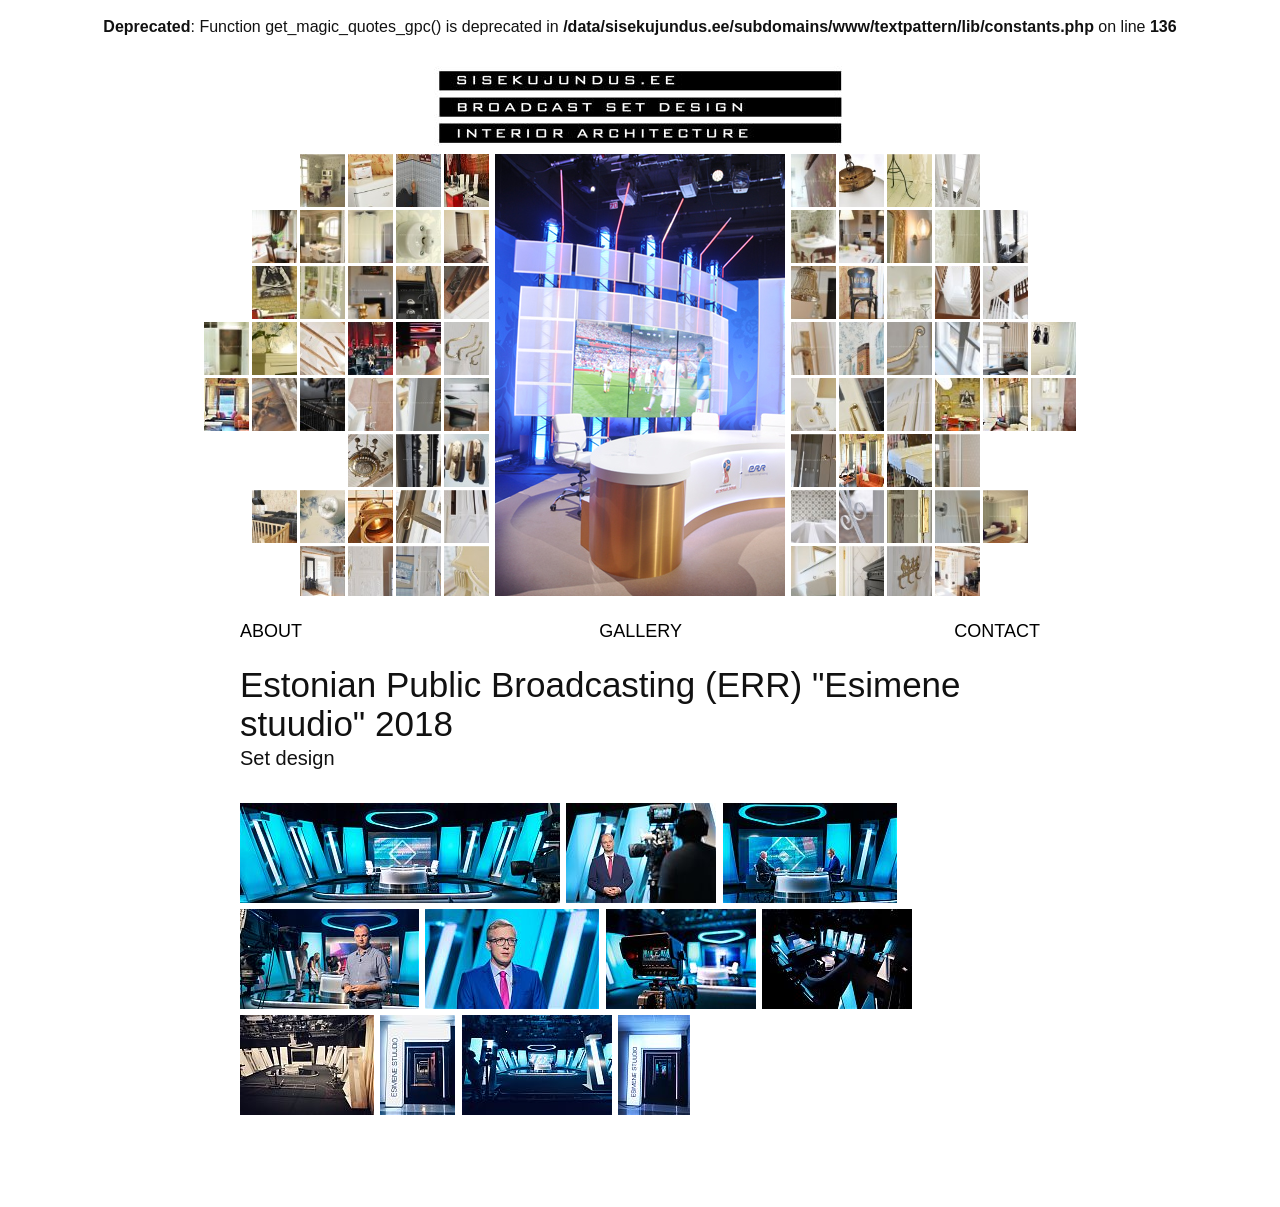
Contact (997, 631)
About (271, 631)
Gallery (640, 631)
